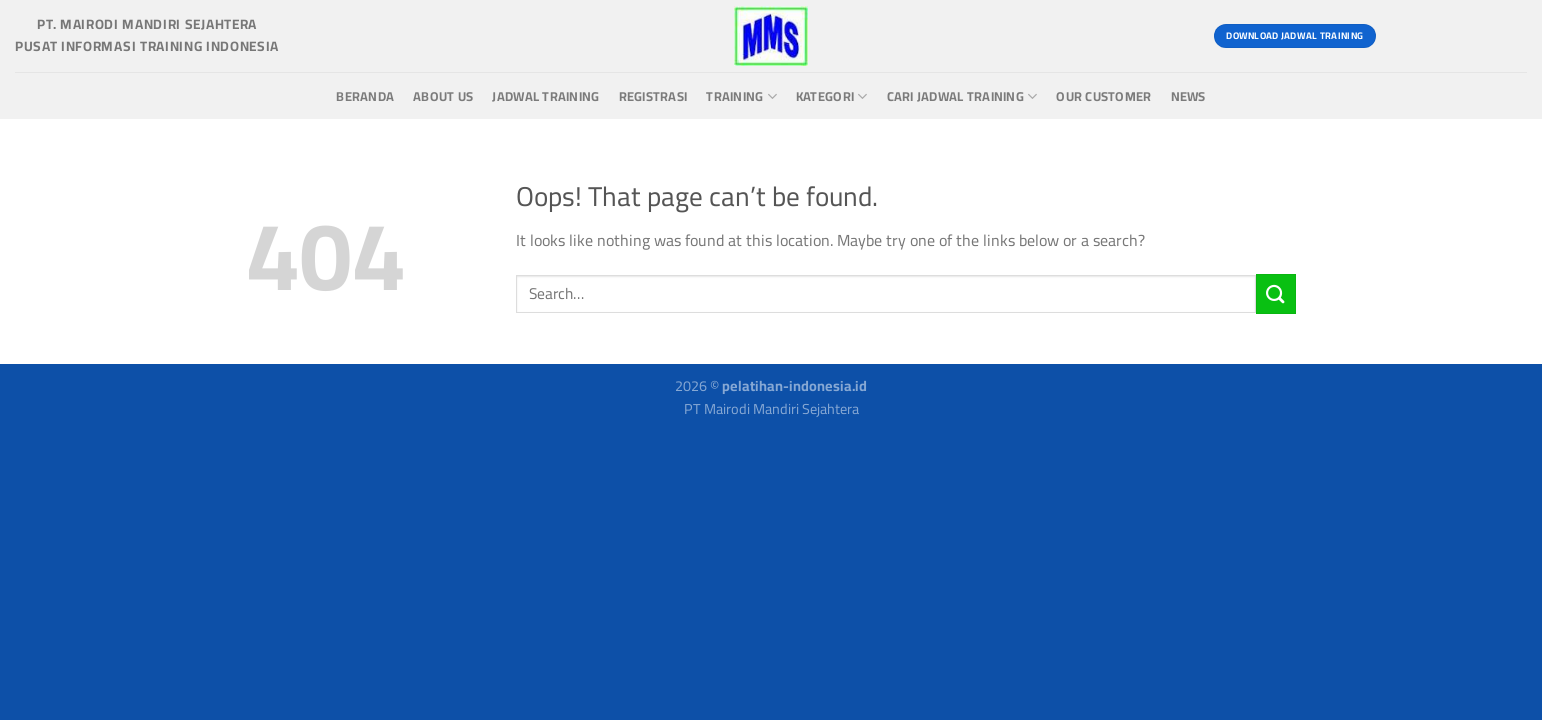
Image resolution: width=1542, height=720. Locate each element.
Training (741, 96)
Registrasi (653, 96)
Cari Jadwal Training (962, 96)
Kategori (832, 96)
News (1188, 96)
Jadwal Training (545, 96)
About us (443, 96)
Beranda (365, 96)
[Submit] (1276, 293)
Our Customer (1103, 96)
